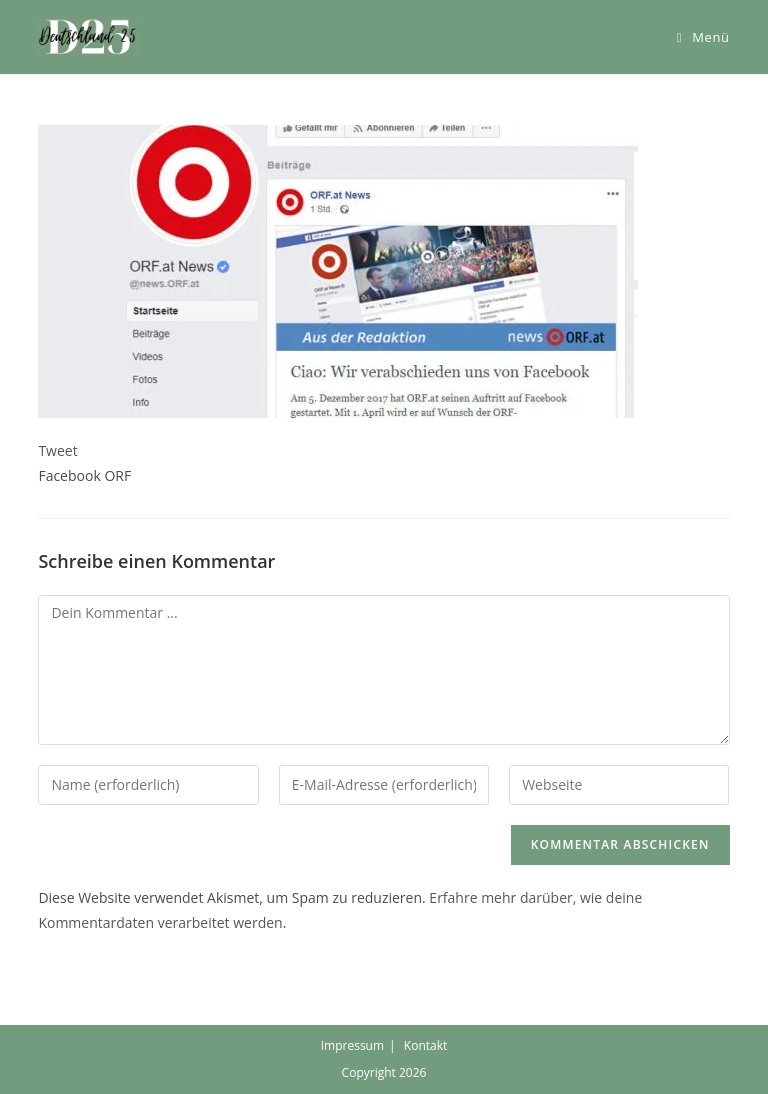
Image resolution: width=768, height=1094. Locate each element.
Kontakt (425, 1045)
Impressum (352, 1045)
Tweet (57, 450)
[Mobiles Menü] (703, 37)
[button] (88, 37)
